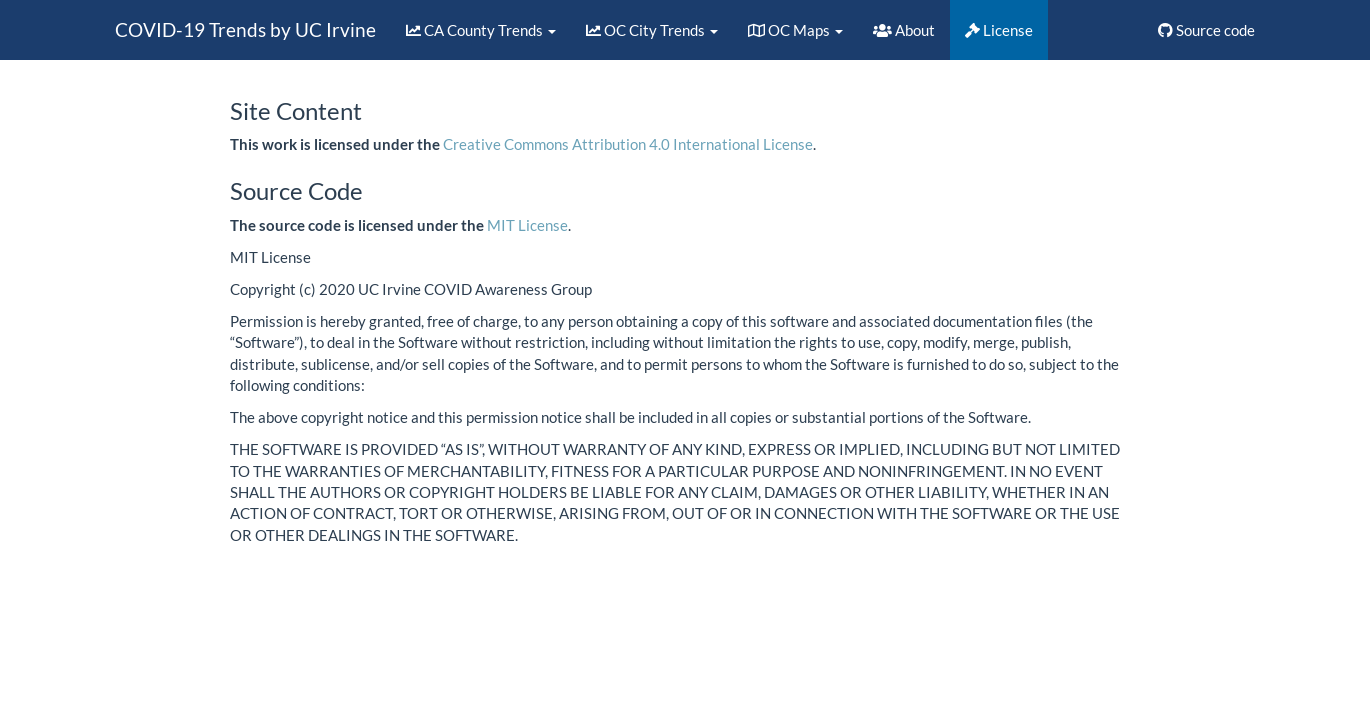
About (904, 30)
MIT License (527, 225)
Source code (1206, 30)
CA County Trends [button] (481, 30)
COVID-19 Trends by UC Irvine (245, 29)
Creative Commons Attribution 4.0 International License (628, 144)
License (999, 30)
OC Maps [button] (795, 30)
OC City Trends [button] (652, 30)
